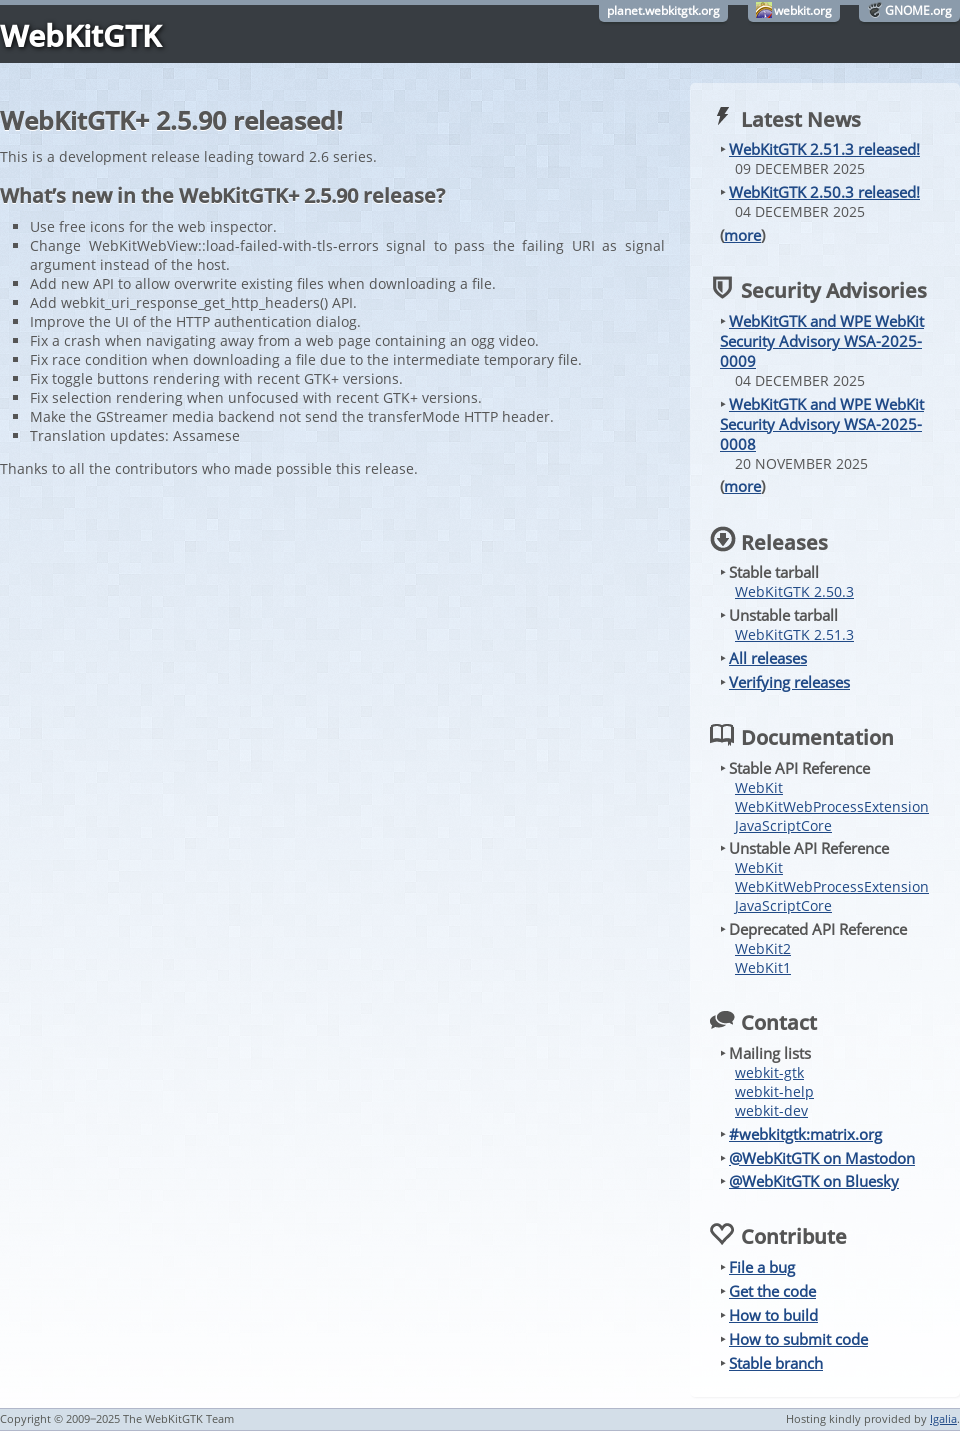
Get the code (772, 1291)
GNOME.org (918, 10)
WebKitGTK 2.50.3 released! (824, 192)
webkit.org (803, 10)
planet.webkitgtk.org (663, 10)
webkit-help (774, 1091)
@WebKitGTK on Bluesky (814, 1181)
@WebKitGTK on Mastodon (822, 1158)
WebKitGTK (80, 35)
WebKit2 (763, 948)
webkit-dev (771, 1110)
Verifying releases (789, 682)
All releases (768, 658)
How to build (773, 1315)
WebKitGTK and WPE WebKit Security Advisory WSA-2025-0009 (822, 341)
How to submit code (798, 1339)
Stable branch (776, 1363)
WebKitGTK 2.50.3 (794, 591)
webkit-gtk (769, 1072)
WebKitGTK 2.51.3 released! (824, 149)
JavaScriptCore (783, 825)
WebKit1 (763, 967)
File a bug (762, 1267)
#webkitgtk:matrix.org (805, 1134)
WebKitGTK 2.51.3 (794, 634)
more (742, 235)
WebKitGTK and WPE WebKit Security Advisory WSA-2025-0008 (822, 424)
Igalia (943, 1418)
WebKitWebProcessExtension (832, 806)
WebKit (759, 787)
